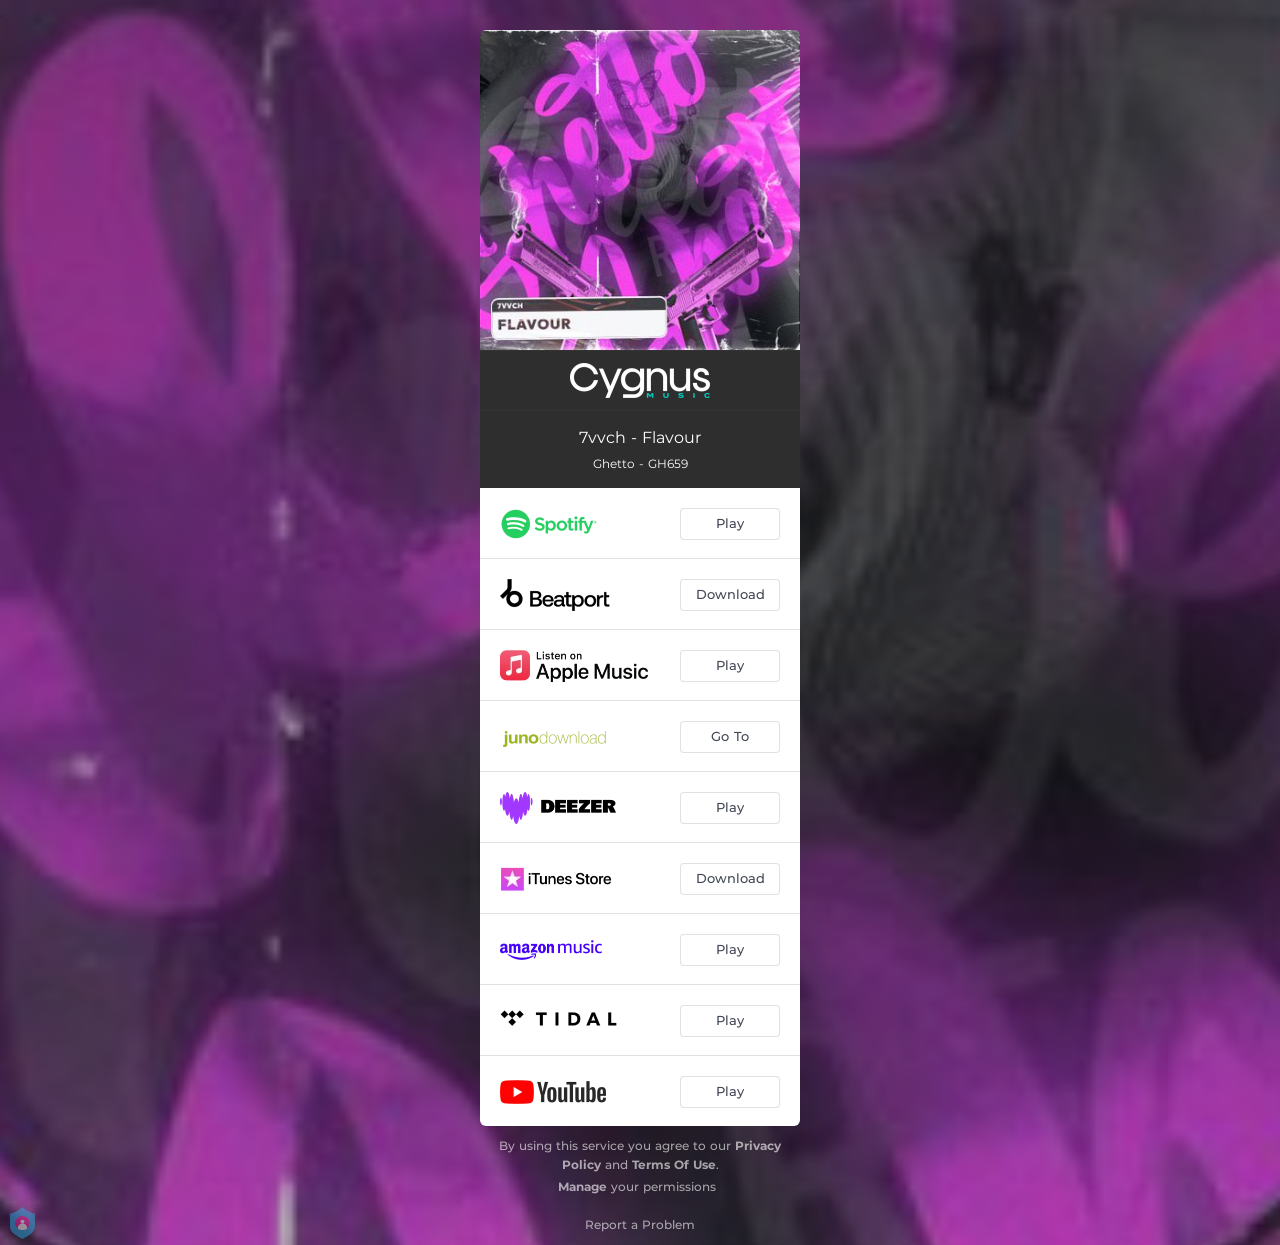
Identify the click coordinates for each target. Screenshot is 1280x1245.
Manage (582, 1186)
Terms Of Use (674, 1164)
